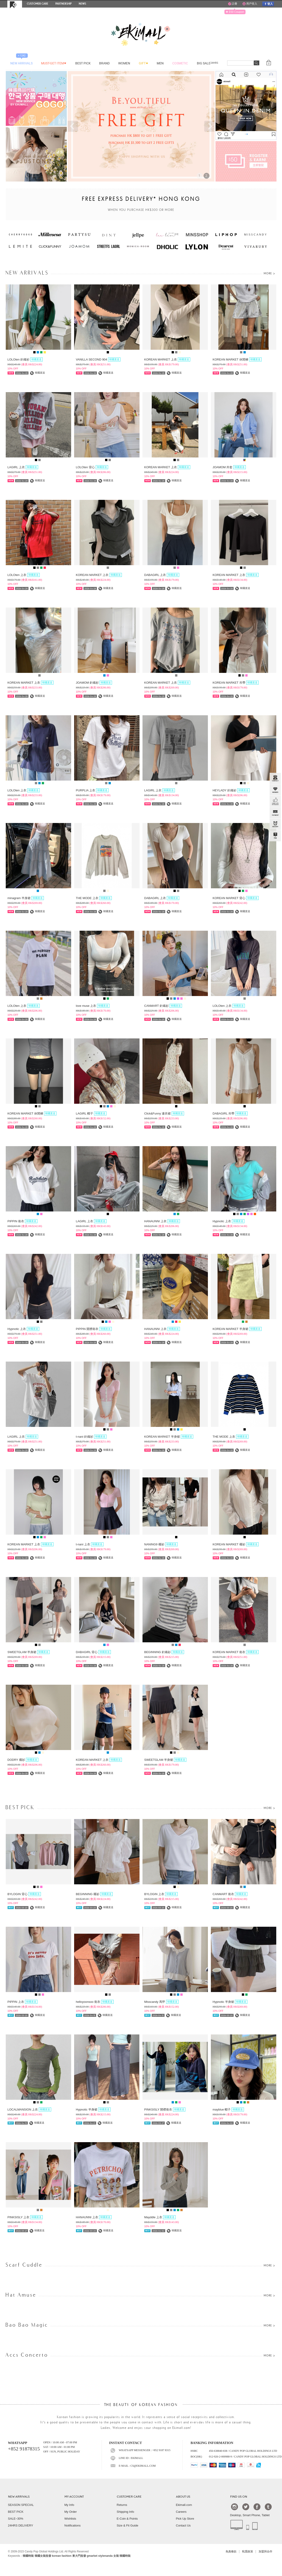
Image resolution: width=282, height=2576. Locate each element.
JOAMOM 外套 (229, 467)
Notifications (72, 2525)
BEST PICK (16, 2511)
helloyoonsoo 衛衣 (95, 2002)
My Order (70, 2511)
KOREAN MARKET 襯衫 (236, 1544)
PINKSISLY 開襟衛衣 (165, 2109)
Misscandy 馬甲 (161, 2002)
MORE (268, 273)
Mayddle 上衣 (160, 2217)
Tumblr (268, 2506)
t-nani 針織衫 (91, 1437)
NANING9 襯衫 (161, 1544)
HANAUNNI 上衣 (162, 1221)
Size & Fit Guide (127, 2525)
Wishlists (70, 2518)
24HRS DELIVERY (20, 2525)
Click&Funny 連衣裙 (164, 1113)
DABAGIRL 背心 (93, 1652)
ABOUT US (183, 2497)
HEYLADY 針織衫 (231, 790)
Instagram (234, 2506)
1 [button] (199, 176)
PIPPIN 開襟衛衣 (94, 1329)
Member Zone (275, 790)
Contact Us (183, 2525)
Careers (181, 2511)
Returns (122, 2505)
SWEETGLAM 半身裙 (29, 1652)
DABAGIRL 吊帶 (230, 1113)
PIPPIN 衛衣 (22, 1221)
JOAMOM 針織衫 (94, 683)
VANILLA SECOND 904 (98, 359)
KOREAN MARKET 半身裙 (237, 1329)
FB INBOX (275, 801)
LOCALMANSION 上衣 (29, 2109)
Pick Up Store (185, 2518)
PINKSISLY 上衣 (25, 2217)
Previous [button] (73, 126)
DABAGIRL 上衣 (161, 575)
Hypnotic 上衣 (228, 1221)
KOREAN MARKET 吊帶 (236, 683)
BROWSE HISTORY (275, 824)
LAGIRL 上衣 (23, 467)
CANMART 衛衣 (230, 1894)
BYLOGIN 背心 (24, 1894)
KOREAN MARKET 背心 (236, 898)
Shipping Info (125, 2511)
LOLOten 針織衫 (25, 359)
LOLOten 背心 (92, 467)
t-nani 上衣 (89, 1544)
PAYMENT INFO (275, 813)
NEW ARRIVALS (19, 2497)
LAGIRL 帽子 (91, 1113)
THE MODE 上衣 (94, 898)
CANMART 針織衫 (163, 1006)
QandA (275, 836)
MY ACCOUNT (74, 2497)
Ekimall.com (184, 2505)
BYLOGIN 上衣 (161, 1894)
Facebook (257, 2506)
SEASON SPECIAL (21, 2505)
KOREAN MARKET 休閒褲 (237, 359)
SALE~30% (15, 2518)
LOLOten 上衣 (24, 575)
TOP (274, 858)
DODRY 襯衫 (23, 1760)
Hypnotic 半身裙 (230, 2002)
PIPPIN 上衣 (22, 2002)
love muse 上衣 (93, 1006)
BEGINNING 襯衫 (94, 1894)
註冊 (233, 4)
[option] (36, 101)
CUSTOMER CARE (129, 2497)
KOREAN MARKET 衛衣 (236, 1652)
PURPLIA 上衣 (92, 790)
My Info (69, 2505)
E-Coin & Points (127, 2518)
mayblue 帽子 (228, 2109)
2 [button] (206, 176)
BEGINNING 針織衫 (164, 1652)
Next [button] (209, 126)
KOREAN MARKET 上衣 (167, 359)
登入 (268, 4)
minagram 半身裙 (26, 898)
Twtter (246, 2506)
